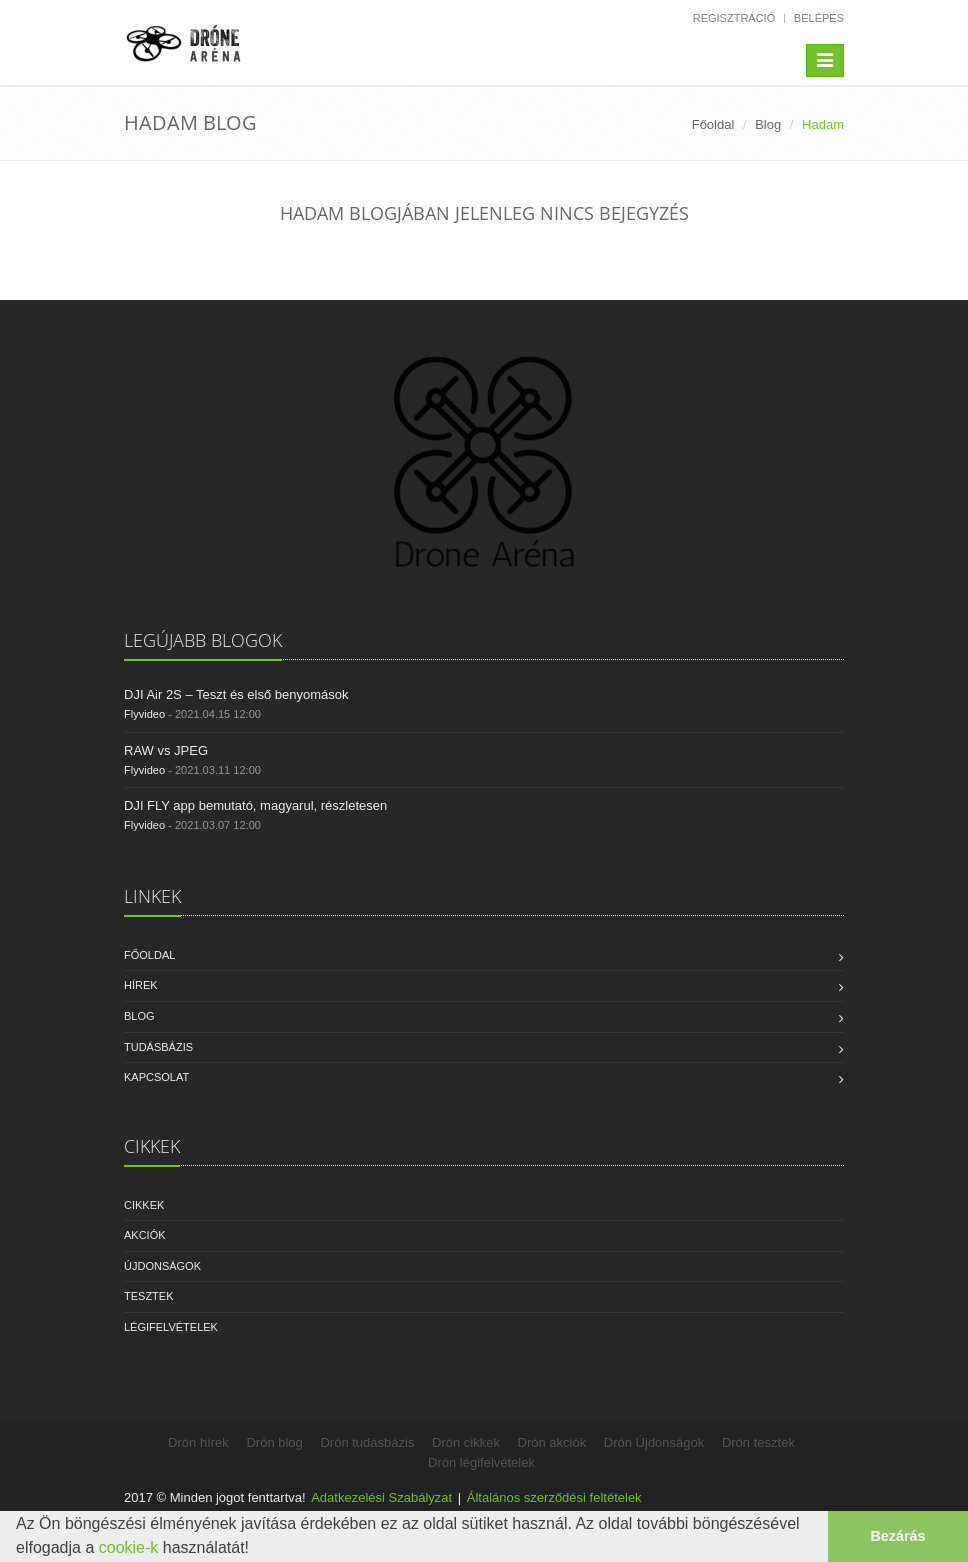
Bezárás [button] (897, 1536)
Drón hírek (198, 1442)
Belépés (819, 18)
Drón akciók (552, 1442)
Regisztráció (734, 18)
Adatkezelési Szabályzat (381, 1497)
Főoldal (713, 124)
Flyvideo (144, 714)
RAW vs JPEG (166, 750)
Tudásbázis (158, 1047)
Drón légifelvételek (481, 1462)
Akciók (145, 1235)
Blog (768, 124)
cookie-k (129, 1547)
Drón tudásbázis (367, 1442)
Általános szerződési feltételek (554, 1497)
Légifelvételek (171, 1327)
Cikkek (144, 1205)
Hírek (141, 985)
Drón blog (274, 1442)
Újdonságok (162, 1266)
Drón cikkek (466, 1442)
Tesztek (149, 1296)
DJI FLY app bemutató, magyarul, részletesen (255, 805)
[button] (256, 1550)
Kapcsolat (156, 1077)
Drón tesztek (758, 1442)
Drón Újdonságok (654, 1442)
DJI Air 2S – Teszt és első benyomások (236, 694)
